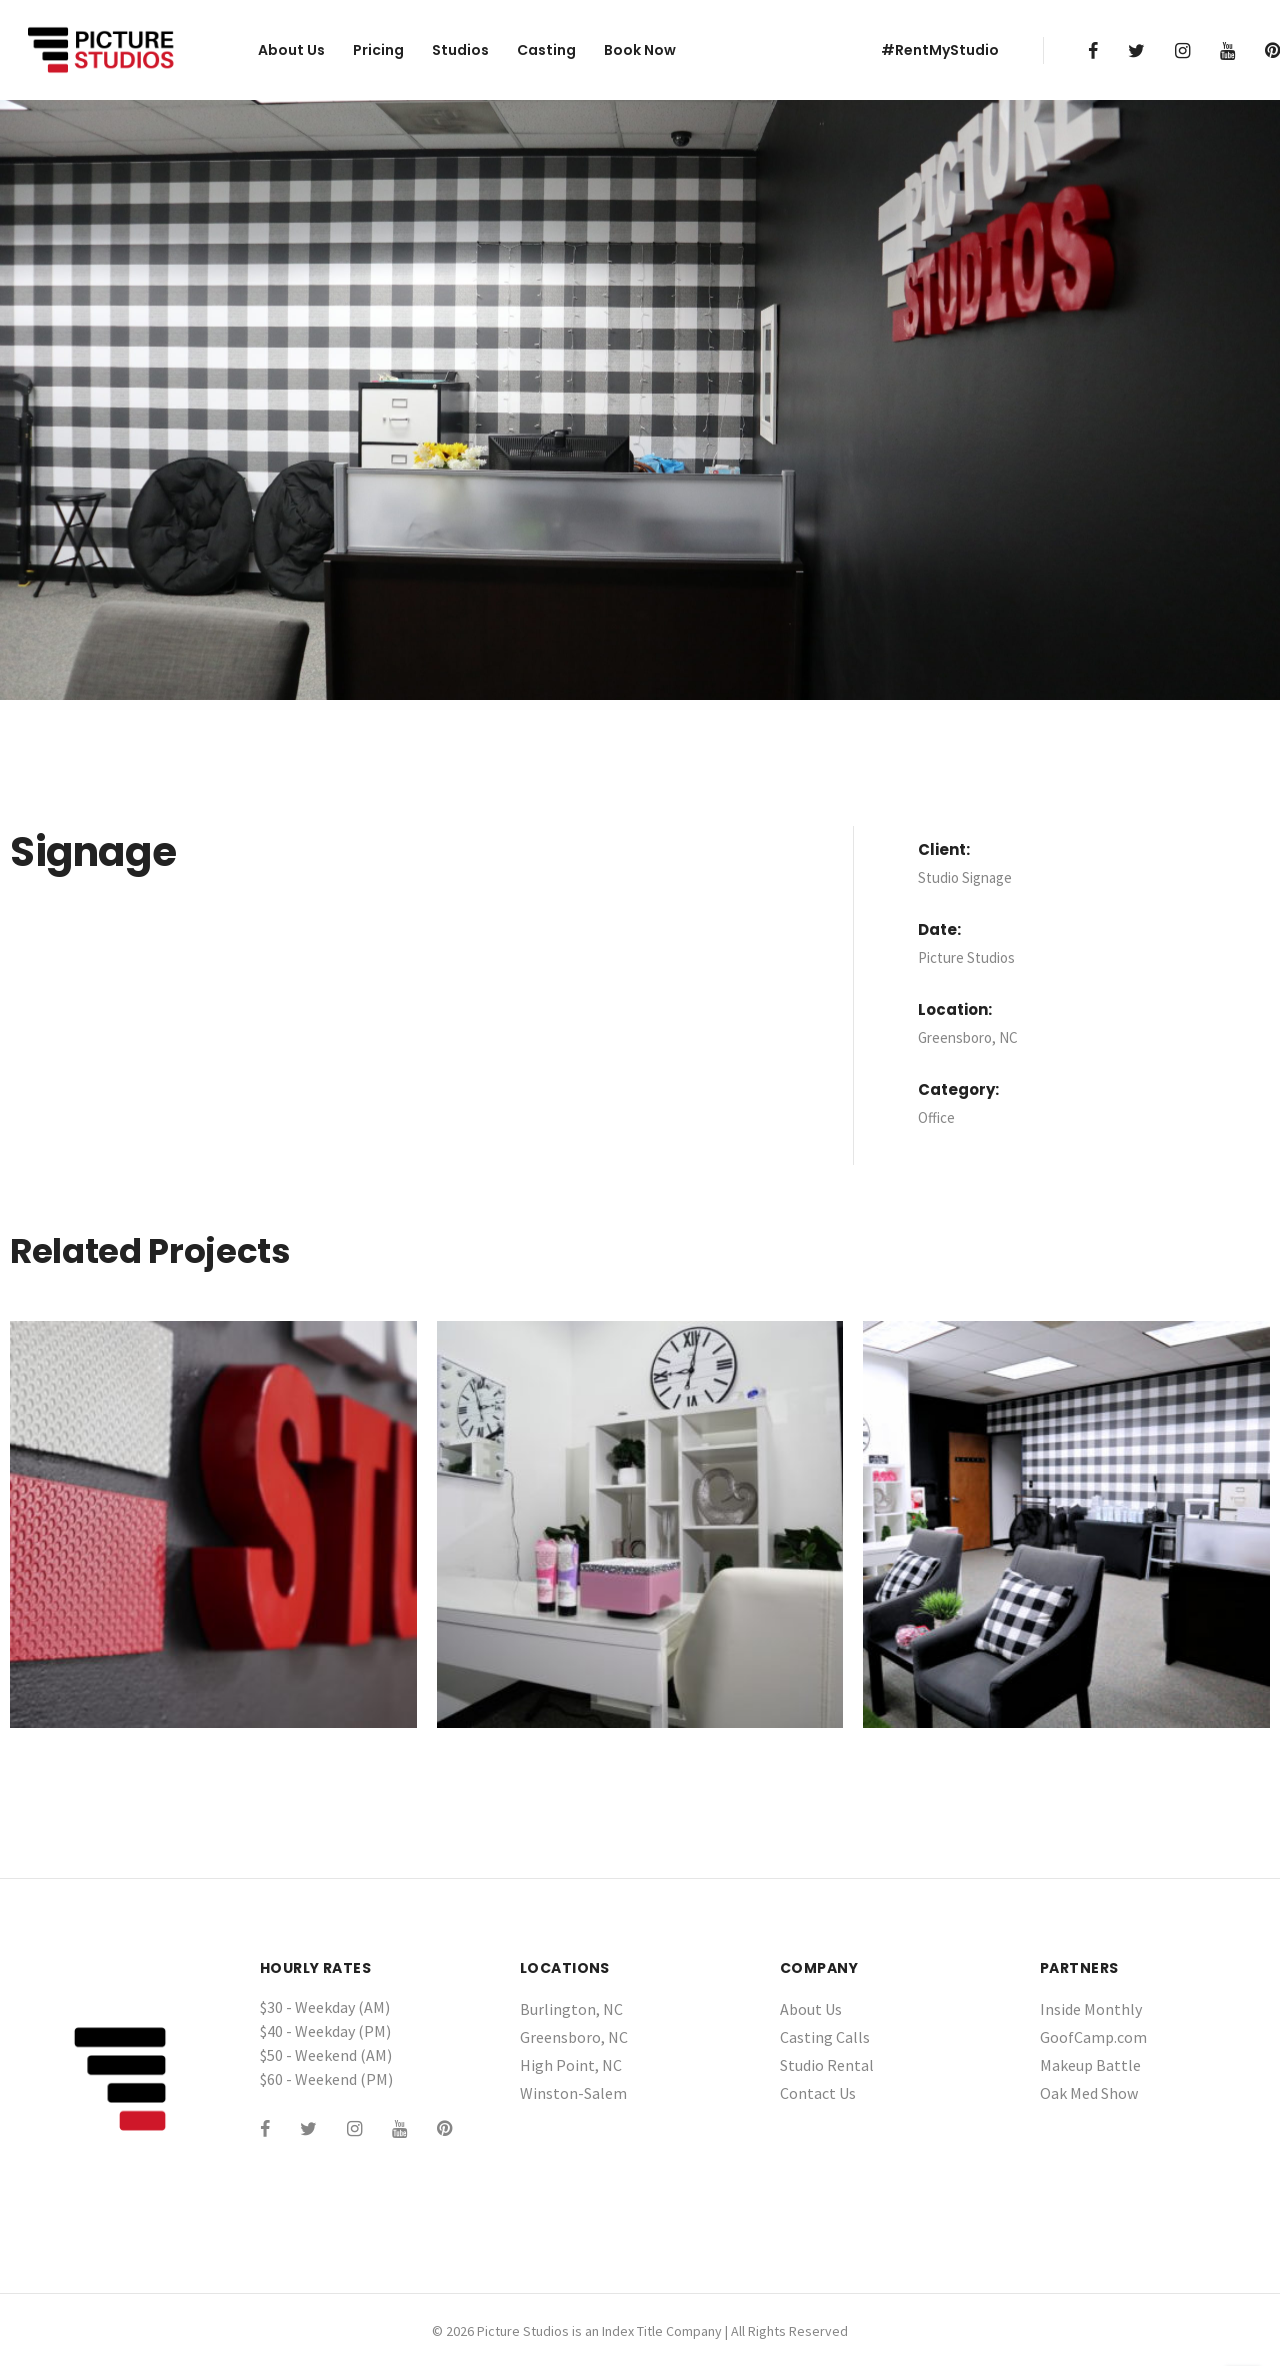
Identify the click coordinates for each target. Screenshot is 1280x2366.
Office (936, 1117)
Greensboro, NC (574, 2037)
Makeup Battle (1090, 2065)
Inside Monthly (1091, 2009)
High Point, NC (571, 2065)
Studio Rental (827, 2065)
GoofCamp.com (1093, 2037)
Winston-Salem (573, 2093)
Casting (546, 50)
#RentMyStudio (940, 50)
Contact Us (818, 2093)
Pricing (378, 50)
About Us (291, 50)
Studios (460, 50)
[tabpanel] (640, 400)
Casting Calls (825, 2037)
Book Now (640, 50)
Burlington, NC (571, 2009)
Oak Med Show (1089, 2093)
